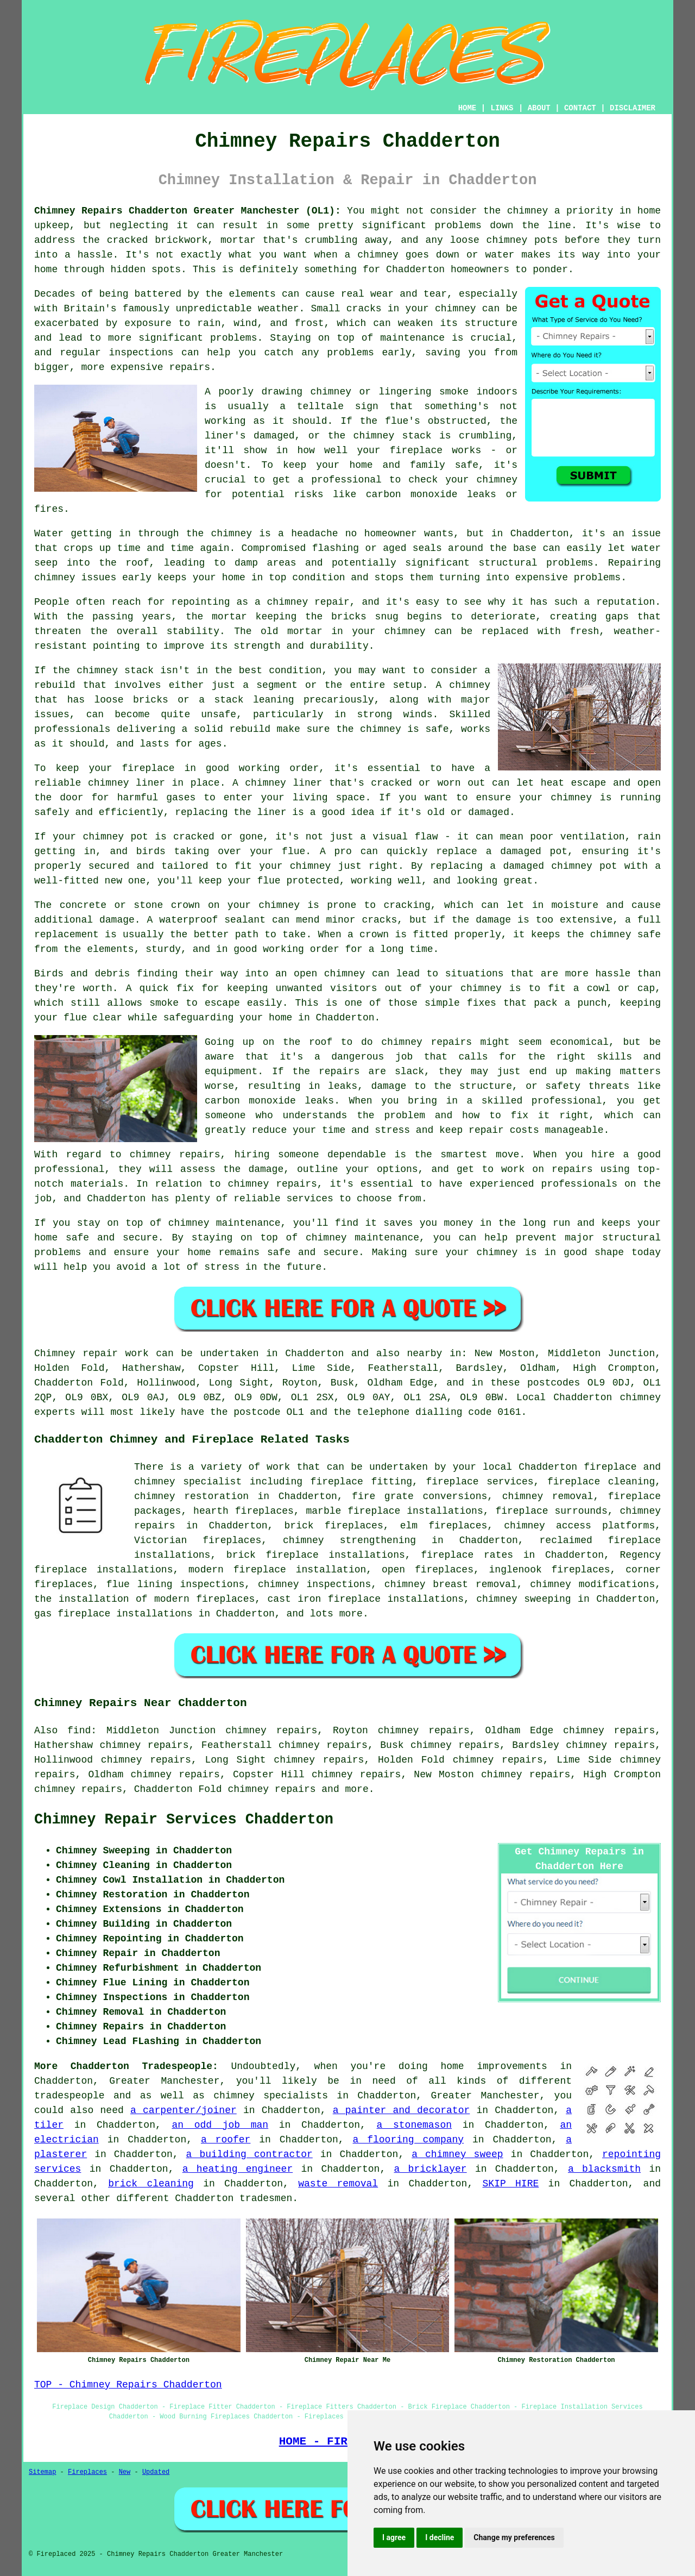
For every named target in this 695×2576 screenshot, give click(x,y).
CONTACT (580, 108)
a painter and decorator (401, 2110)
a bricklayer (430, 2169)
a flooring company (408, 2139)
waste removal (338, 2183)
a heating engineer (237, 2169)
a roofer (226, 2139)
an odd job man (220, 2125)
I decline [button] (439, 2537)
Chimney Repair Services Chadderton (183, 1820)
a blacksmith (604, 2169)
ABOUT (539, 108)
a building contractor (249, 2154)
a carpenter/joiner (183, 2110)
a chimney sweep (457, 2154)
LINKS (501, 108)
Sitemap (42, 2472)
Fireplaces (87, 2472)
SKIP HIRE (511, 2183)
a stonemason (414, 2125)
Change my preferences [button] (513, 2537)
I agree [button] (394, 2537)
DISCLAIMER (632, 108)
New (125, 2472)
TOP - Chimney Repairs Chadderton (128, 2384)
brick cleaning (151, 2183)
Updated (155, 2472)
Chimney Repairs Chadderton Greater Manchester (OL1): (187, 210)
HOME (467, 108)
